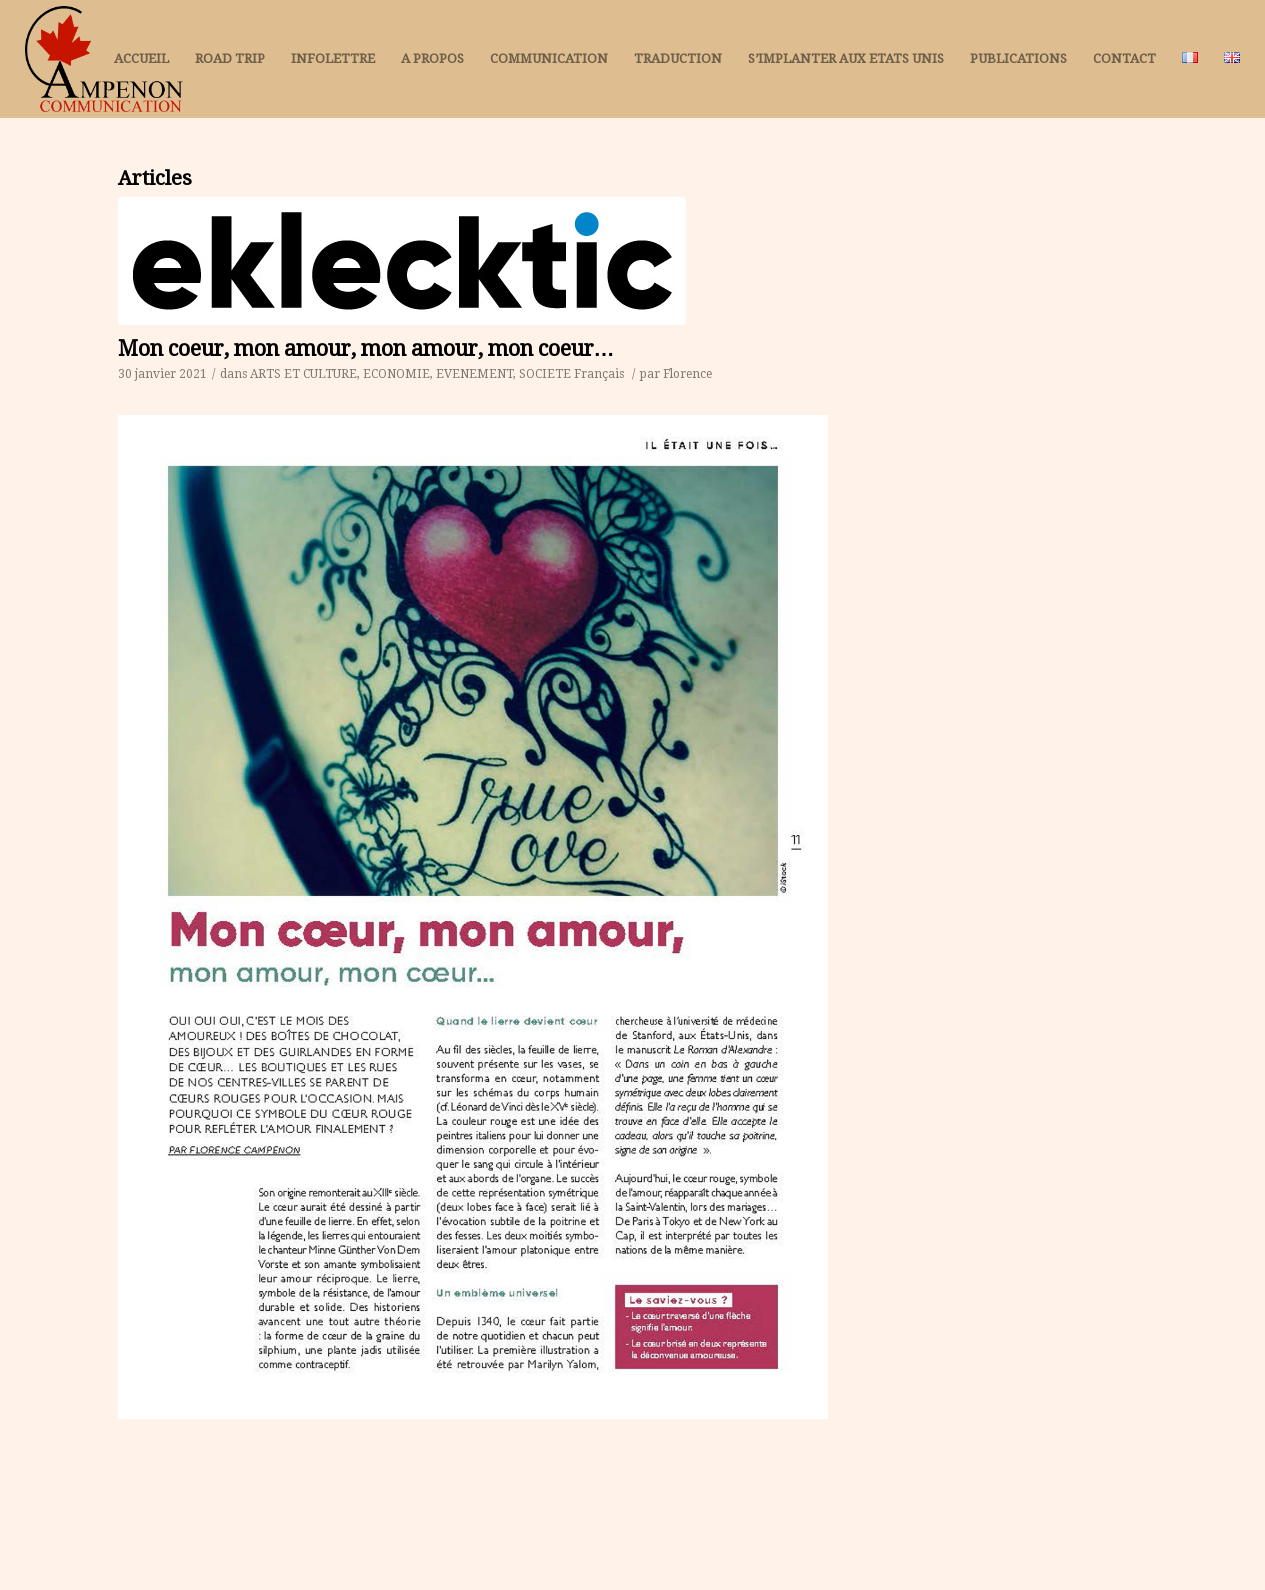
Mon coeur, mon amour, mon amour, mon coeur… (366, 348)
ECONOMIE (396, 374)
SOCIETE (545, 374)
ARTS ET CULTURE (303, 374)
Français (599, 374)
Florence (687, 374)
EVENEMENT (474, 374)
